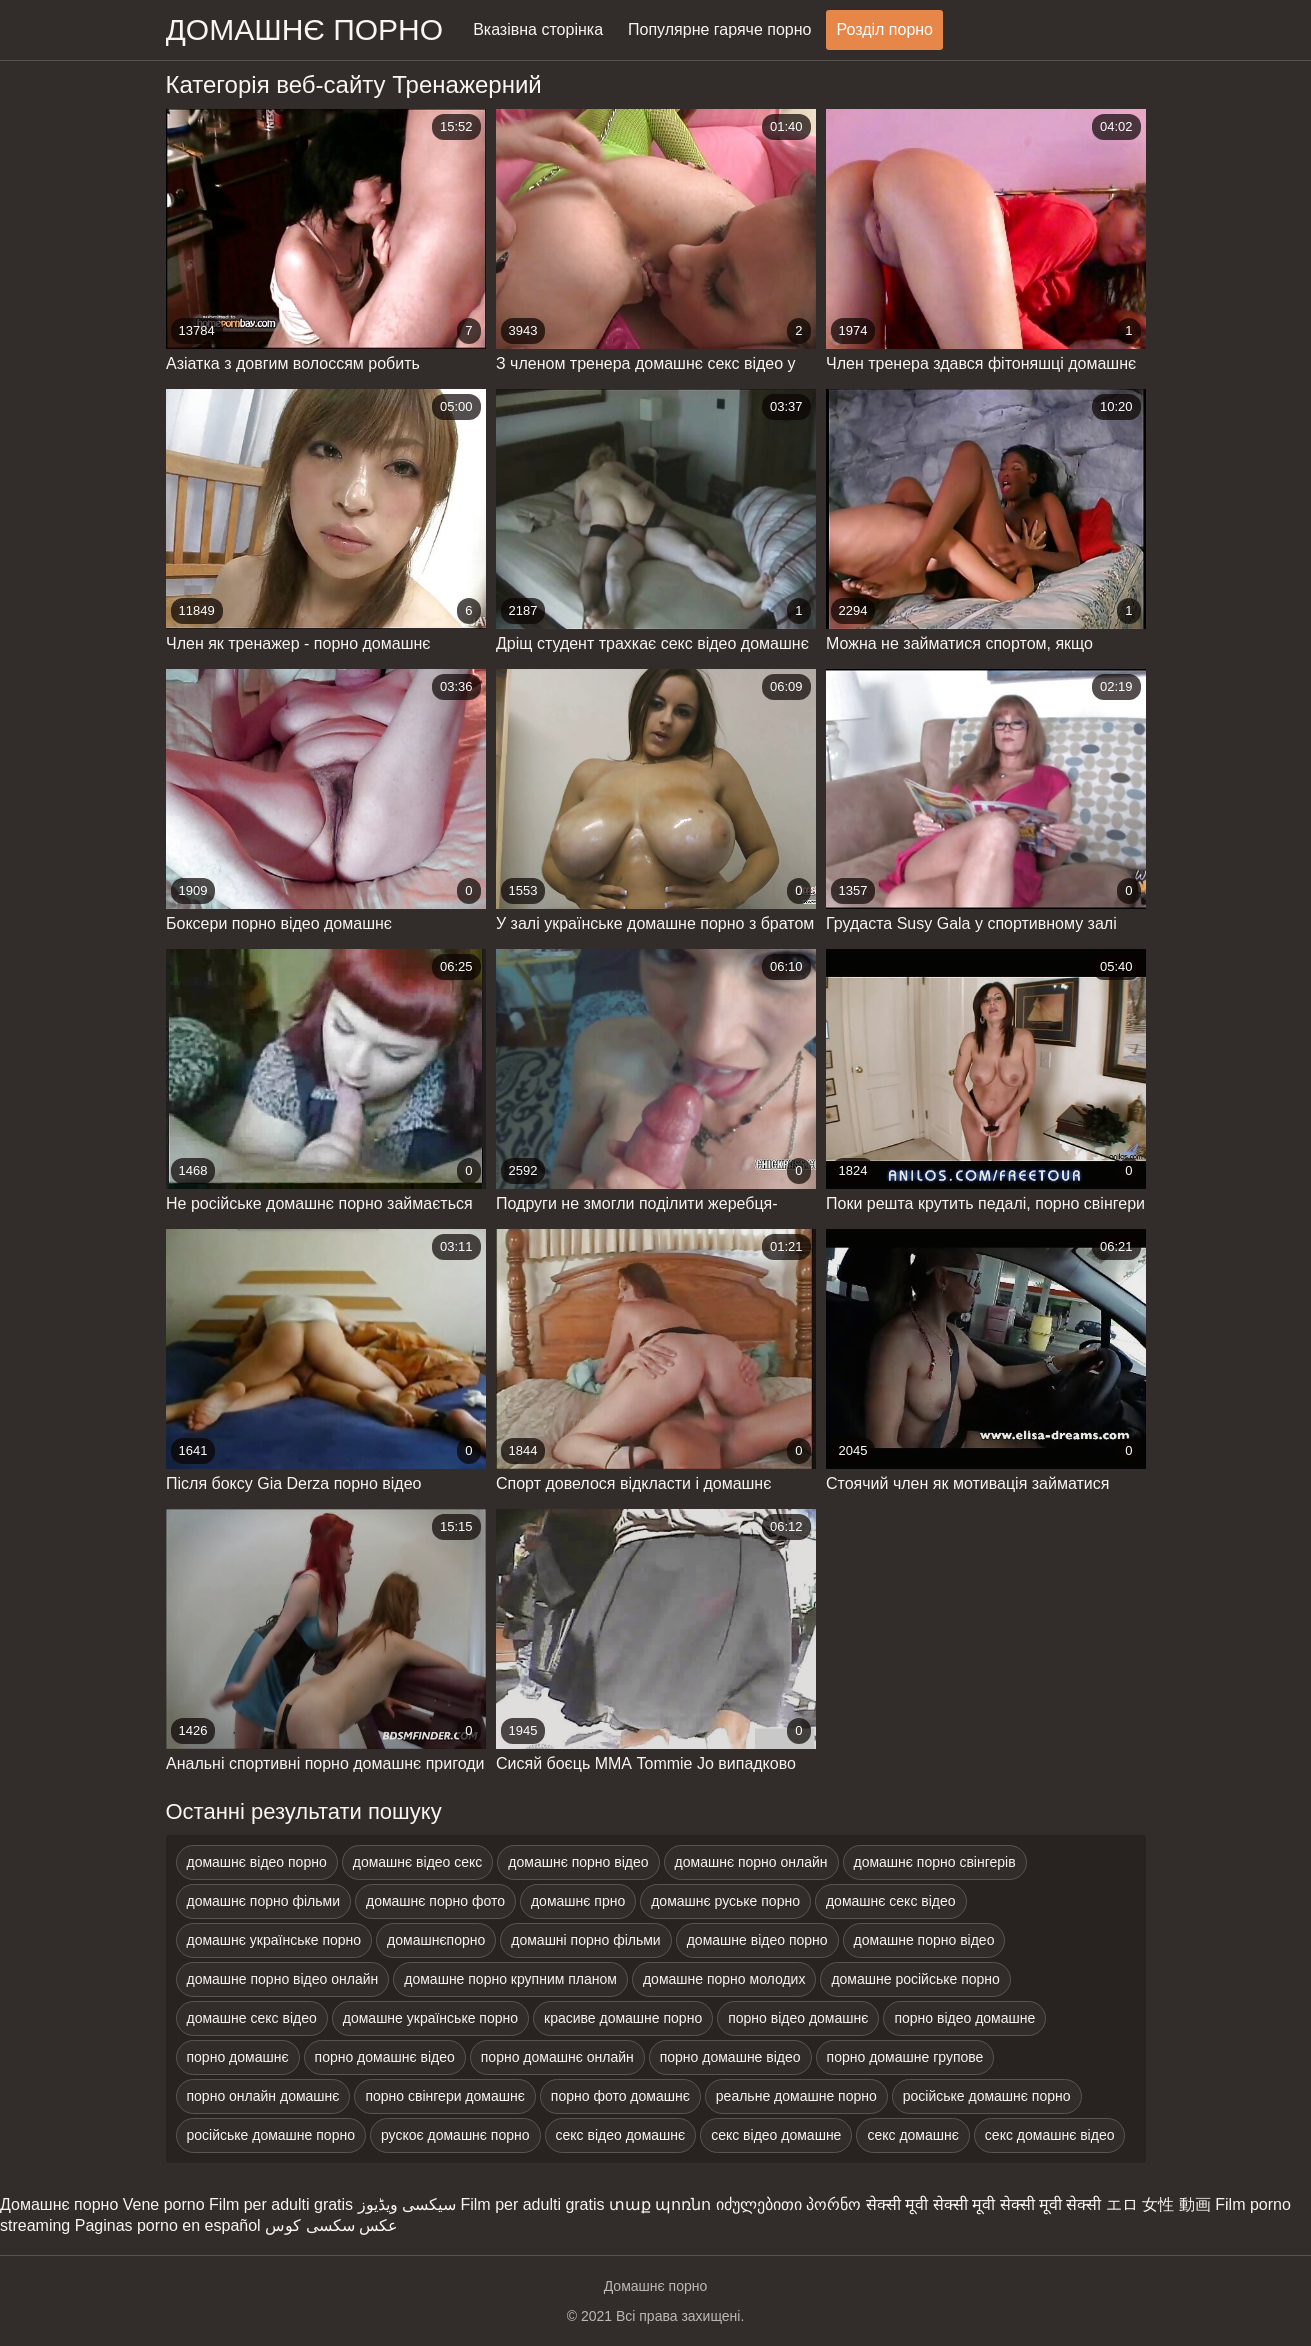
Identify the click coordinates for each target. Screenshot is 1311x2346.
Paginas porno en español (168, 2225)
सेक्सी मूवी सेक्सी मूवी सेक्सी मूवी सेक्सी (984, 2204)
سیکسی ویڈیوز (407, 2204)
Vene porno (164, 2204)
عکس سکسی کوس (331, 2225)
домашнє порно (305, 29)
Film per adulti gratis (281, 2204)
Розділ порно (884, 29)
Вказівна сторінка (538, 29)
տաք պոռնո (660, 2204)
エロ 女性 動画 (1158, 2204)
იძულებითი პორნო (788, 2204)
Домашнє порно (59, 2204)
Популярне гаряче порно (719, 29)
